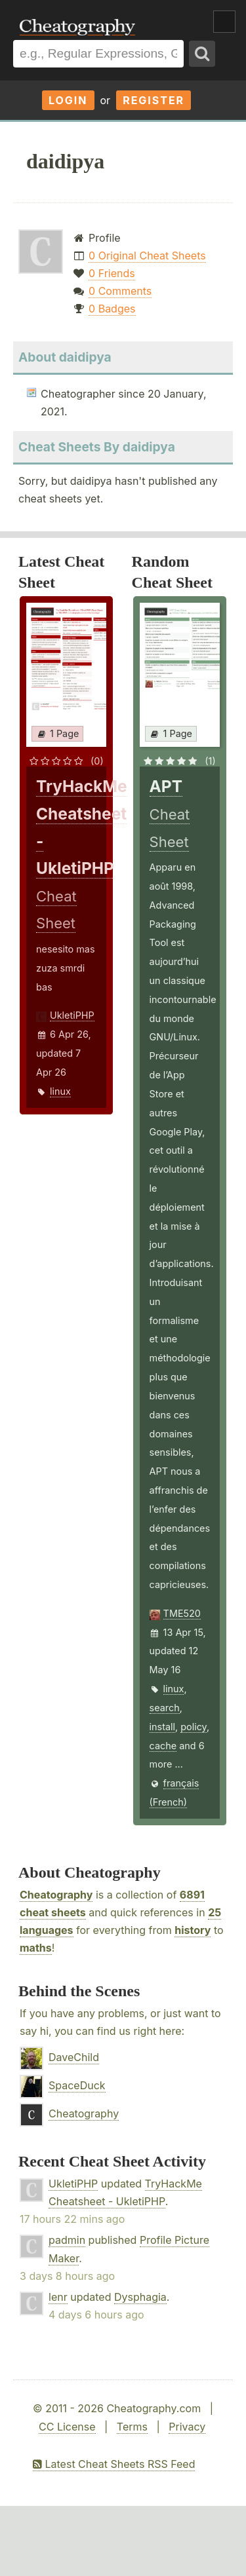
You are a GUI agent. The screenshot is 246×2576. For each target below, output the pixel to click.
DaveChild (74, 2057)
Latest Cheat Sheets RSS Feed (114, 2464)
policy (193, 1726)
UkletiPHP (72, 1015)
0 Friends (112, 273)
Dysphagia (140, 2296)
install (162, 1726)
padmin (67, 2239)
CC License (67, 2426)
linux (60, 1091)
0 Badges (112, 308)
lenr (58, 2296)
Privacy (187, 2426)
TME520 (182, 1613)
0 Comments (120, 290)
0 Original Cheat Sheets (147, 255)
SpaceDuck (77, 2085)
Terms (132, 2426)
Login (68, 100)
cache (163, 1745)
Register (153, 100)
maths (36, 1947)
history (192, 1930)
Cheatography (56, 1894)
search (165, 1707)
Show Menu (224, 21)
